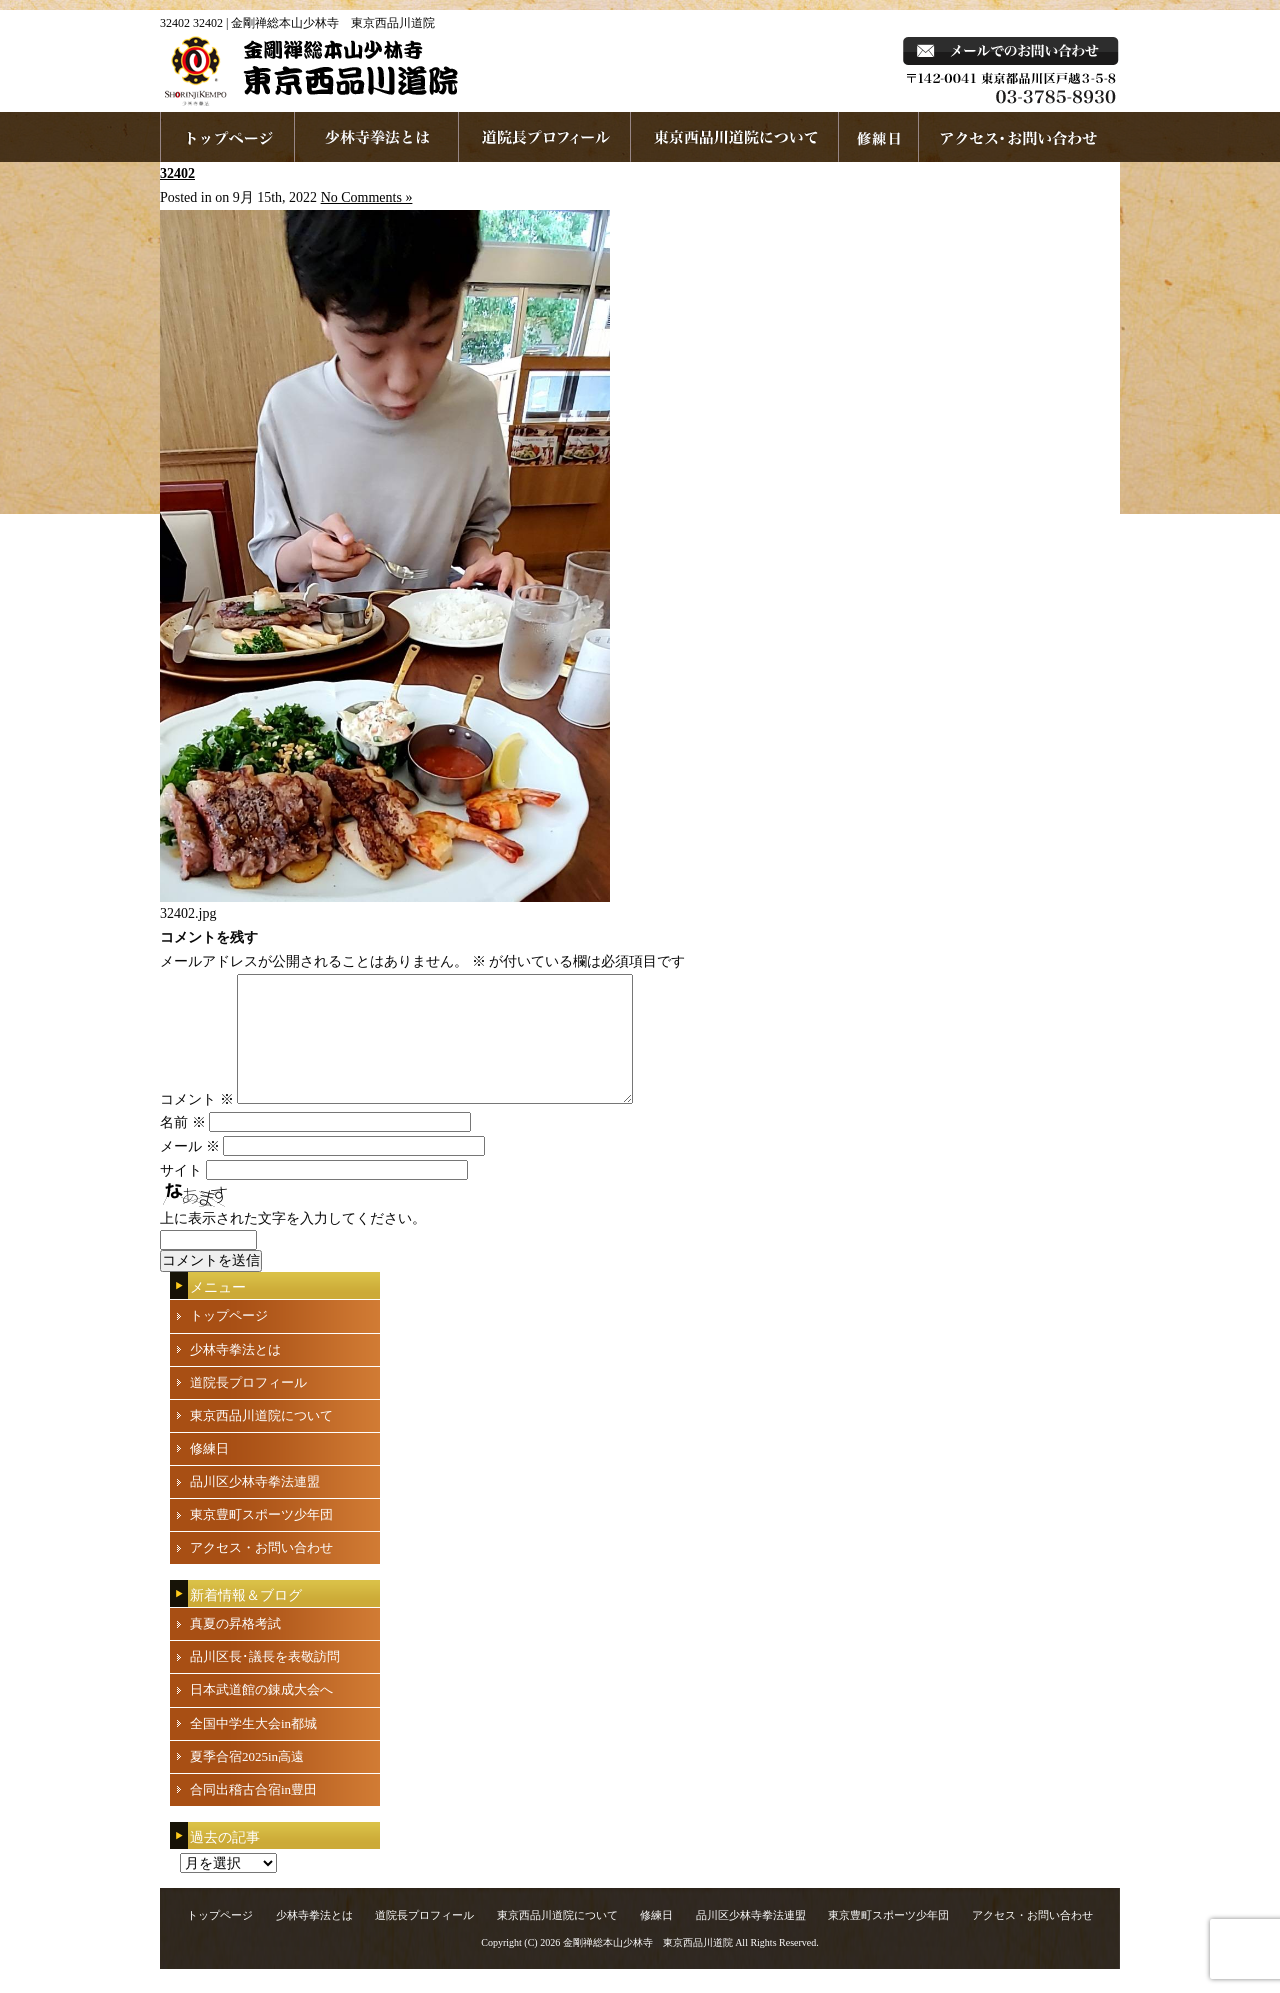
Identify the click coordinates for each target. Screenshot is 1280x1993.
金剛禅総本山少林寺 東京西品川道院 (648, 1966)
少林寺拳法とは (377, 137)
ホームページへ (227, 137)
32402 (177, 173)
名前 (183, 1146)
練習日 (879, 137)
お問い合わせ (1019, 137)
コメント (197, 1123)
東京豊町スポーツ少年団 (261, 1538)
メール (190, 1170)
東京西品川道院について (735, 137)
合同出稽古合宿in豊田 (253, 1813)
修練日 (209, 1472)
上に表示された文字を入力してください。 (293, 1242)
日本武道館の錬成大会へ (261, 1713)
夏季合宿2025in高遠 (247, 1780)
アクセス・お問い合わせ (261, 1571)
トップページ (229, 1339)
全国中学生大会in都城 (253, 1747)
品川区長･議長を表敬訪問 (265, 1680)
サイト (181, 1194)
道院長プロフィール (545, 137)
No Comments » (367, 197)
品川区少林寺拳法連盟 (255, 1505)
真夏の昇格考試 (235, 1647)
